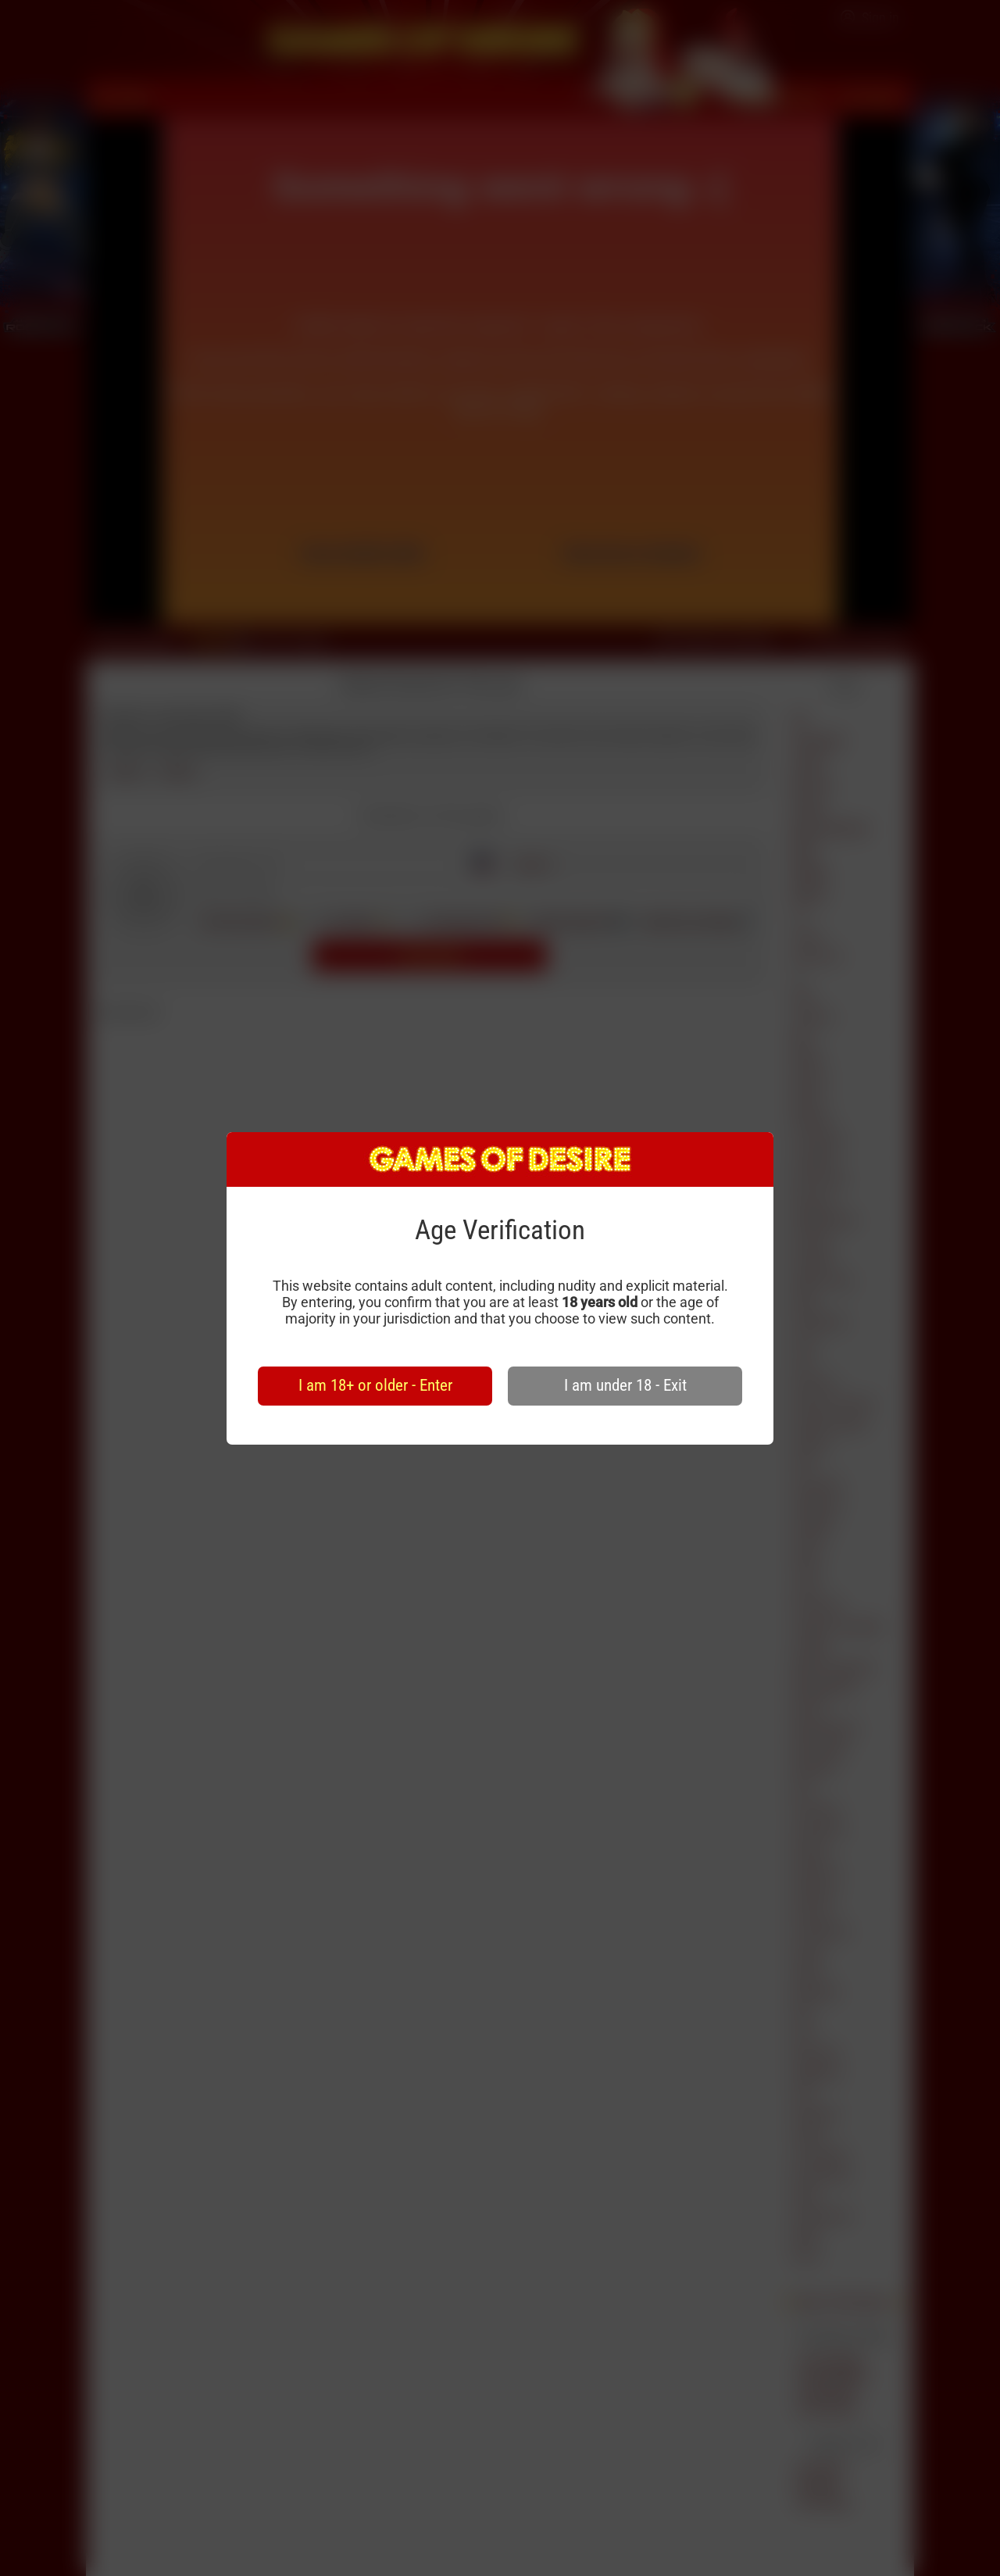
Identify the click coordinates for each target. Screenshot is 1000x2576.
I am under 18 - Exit (625, 1385)
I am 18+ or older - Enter (375, 1385)
